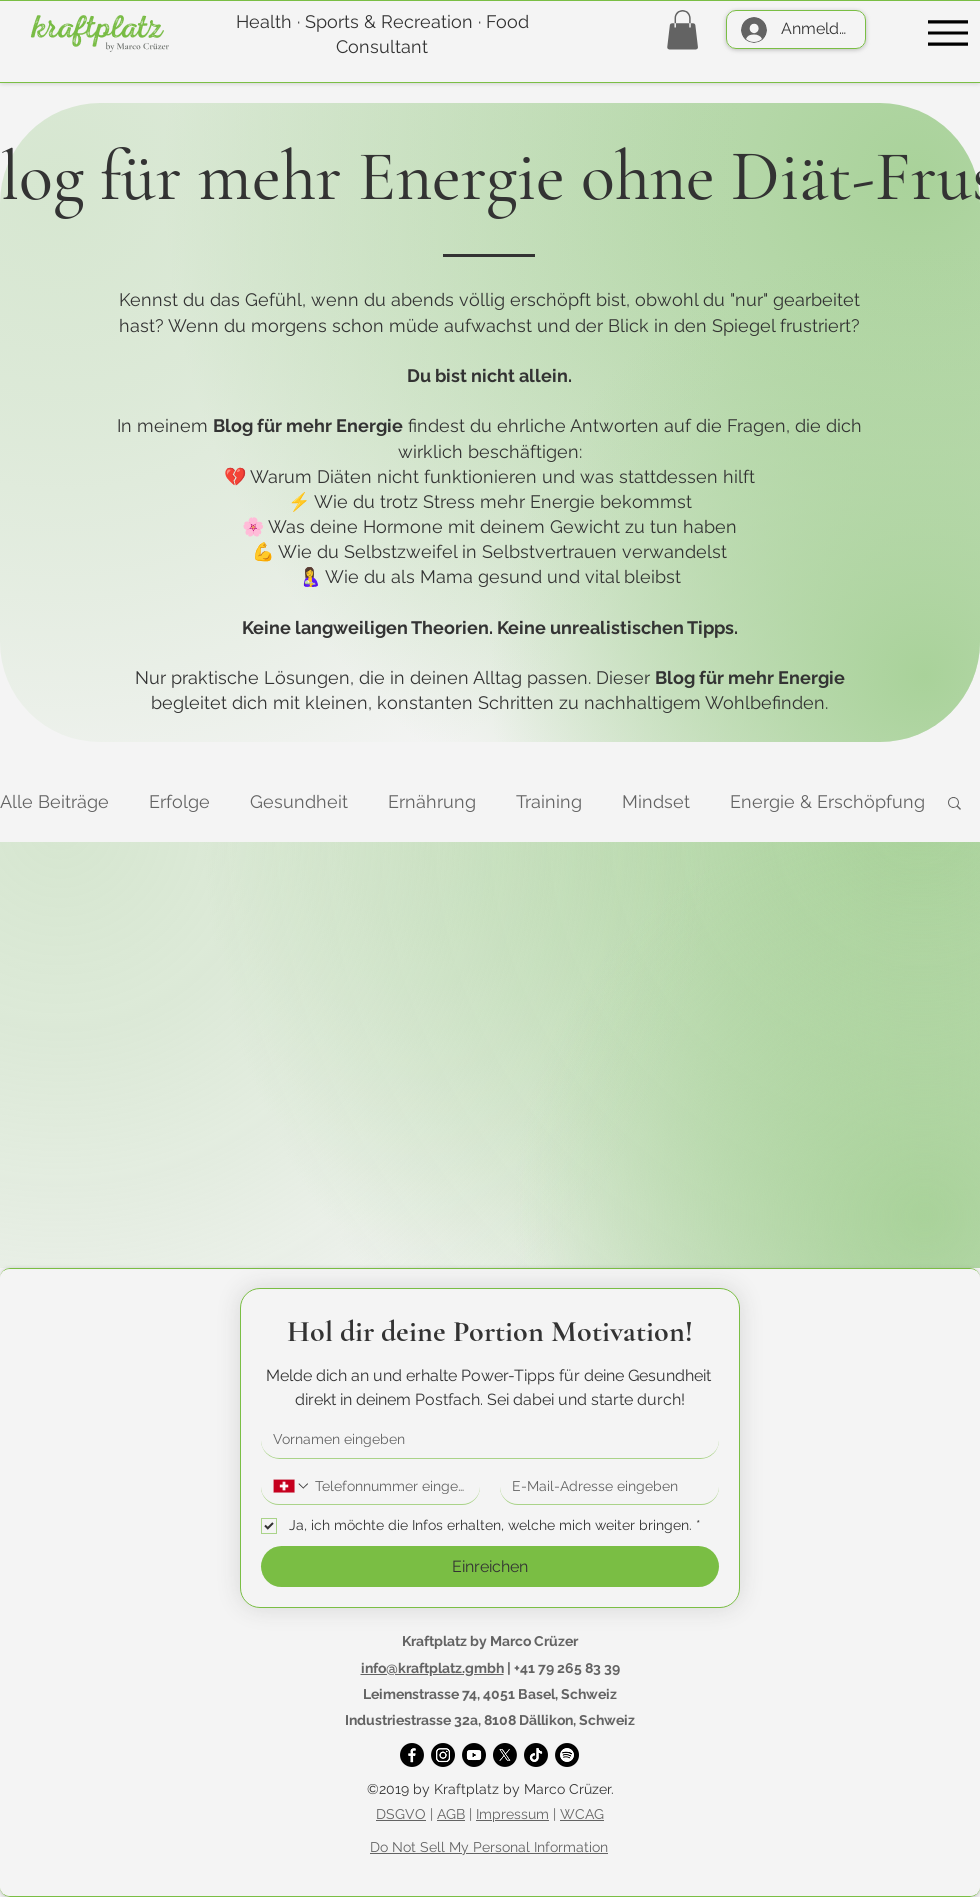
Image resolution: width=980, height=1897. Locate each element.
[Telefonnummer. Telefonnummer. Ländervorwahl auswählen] (292, 1486)
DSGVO (401, 1814)
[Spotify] (567, 1755)
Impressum (512, 1814)
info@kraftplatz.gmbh (432, 1668)
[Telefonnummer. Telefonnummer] (389, 1487)
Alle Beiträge (54, 801)
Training (549, 801)
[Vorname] (484, 1440)
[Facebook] (412, 1755)
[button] (682, 29)
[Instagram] (443, 1755)
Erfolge (179, 801)
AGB (451, 1814)
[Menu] (947, 32)
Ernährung (432, 801)
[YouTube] (474, 1755)
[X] (505, 1755)
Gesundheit (299, 801)
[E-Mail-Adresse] (603, 1487)
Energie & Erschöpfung (827, 801)
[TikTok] (536, 1755)
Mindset (656, 801)
